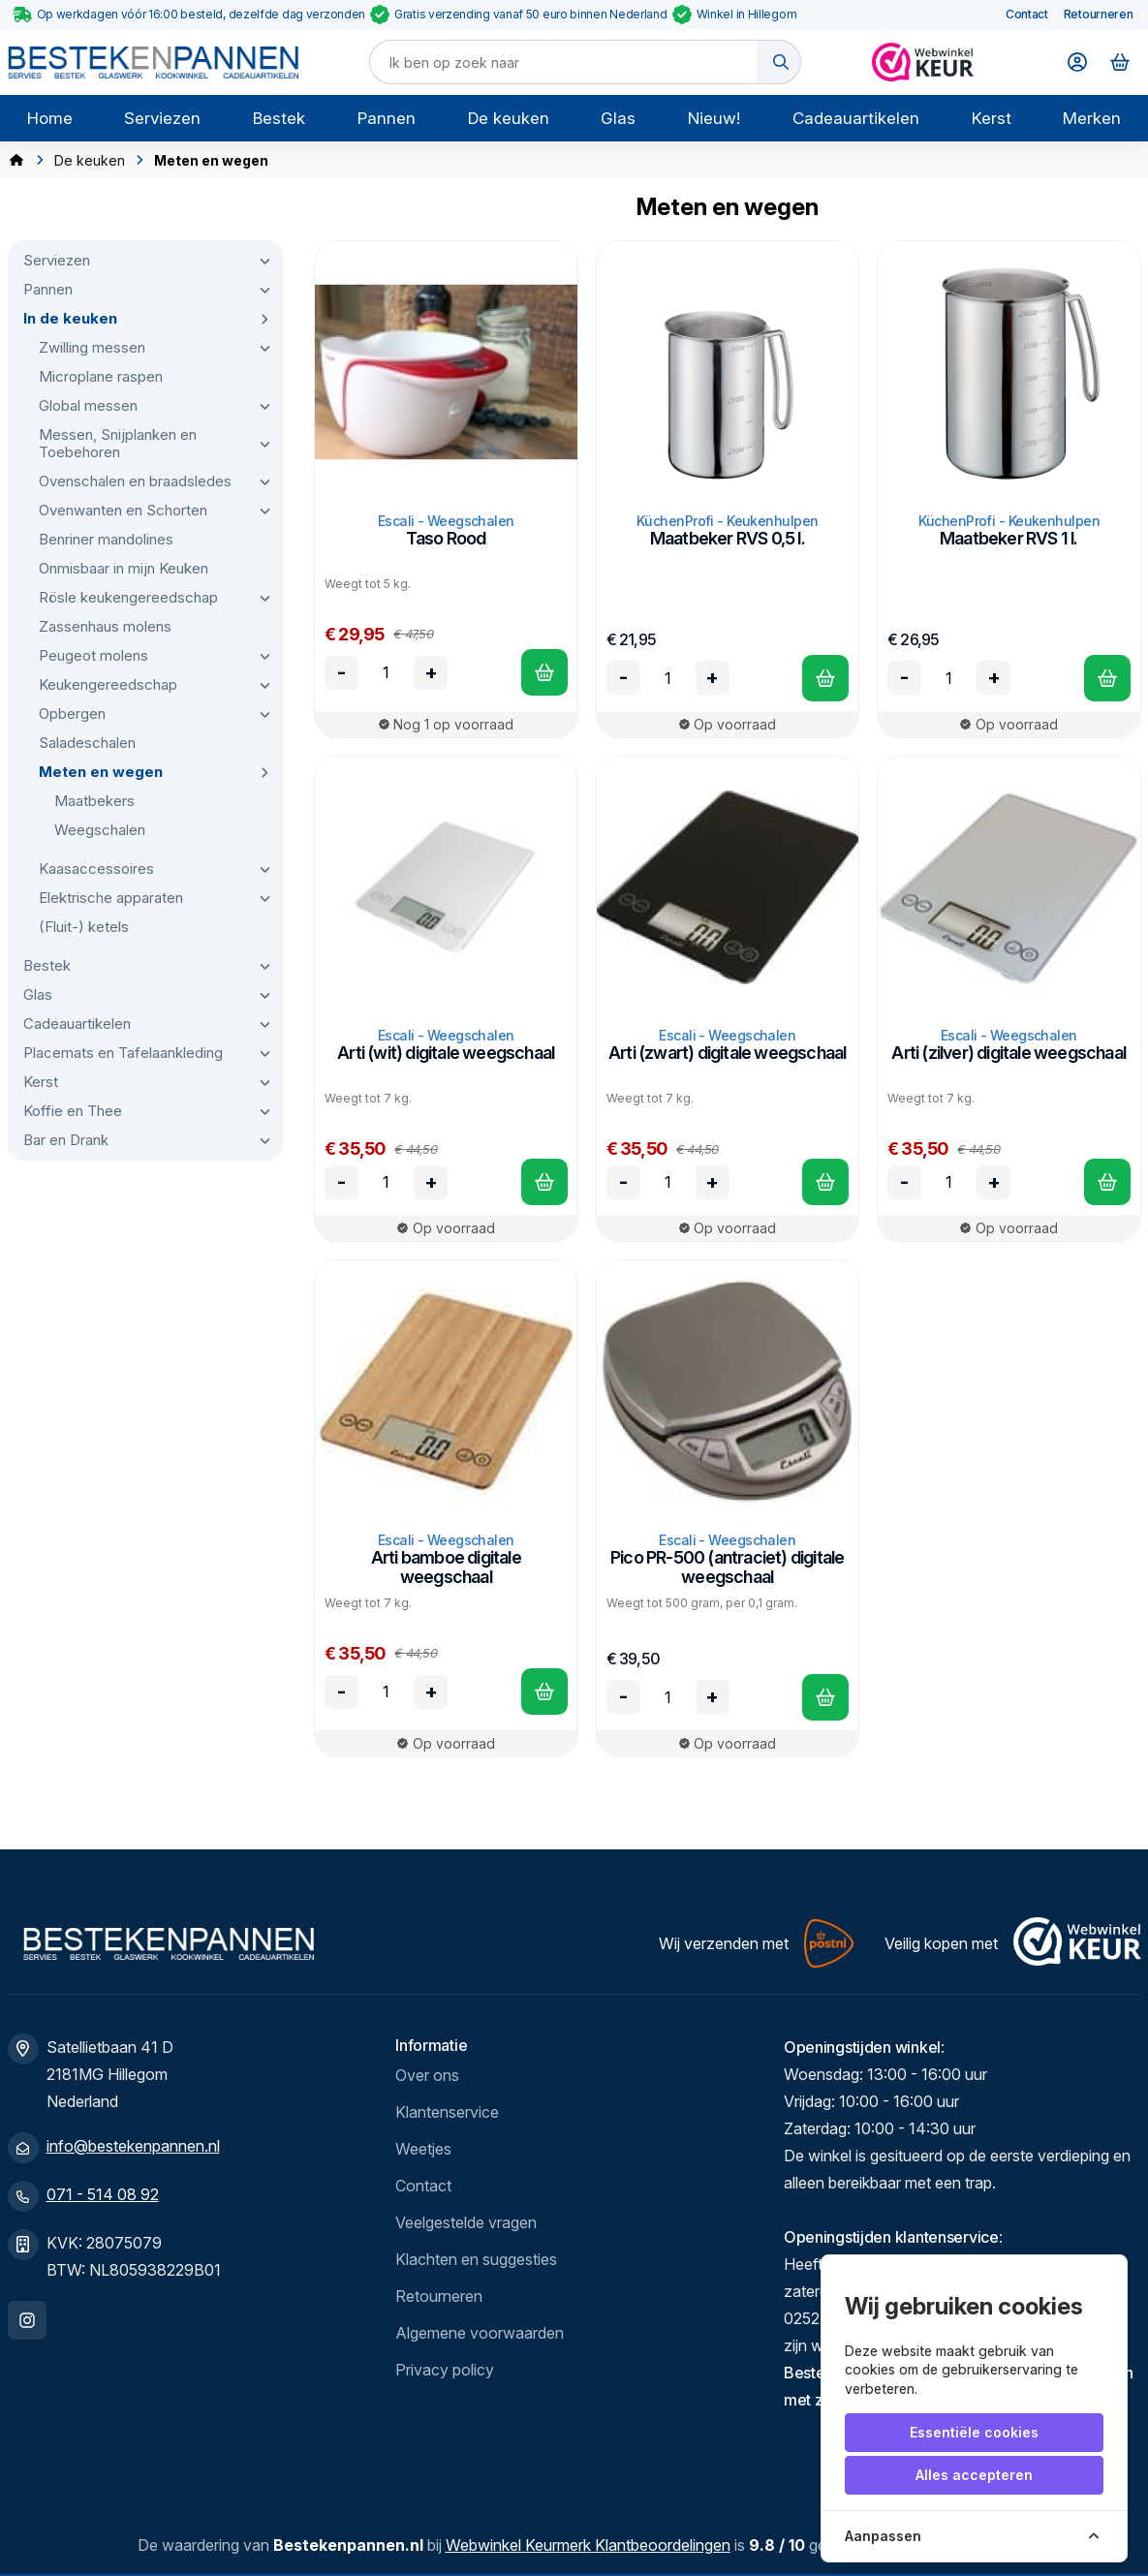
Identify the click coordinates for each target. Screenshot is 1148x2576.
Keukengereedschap (108, 684)
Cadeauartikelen (855, 118)
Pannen (386, 118)
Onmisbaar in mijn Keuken (123, 568)
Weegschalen (99, 830)
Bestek (279, 118)
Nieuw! (714, 118)
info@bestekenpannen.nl (133, 2146)
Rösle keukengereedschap (128, 597)
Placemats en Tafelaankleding (123, 1052)
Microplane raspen (101, 376)
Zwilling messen (92, 347)
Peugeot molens (93, 655)
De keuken (508, 118)
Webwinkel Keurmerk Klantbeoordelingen (588, 2545)
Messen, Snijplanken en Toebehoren (118, 443)
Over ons (427, 2075)
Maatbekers (94, 800)
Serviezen (162, 118)
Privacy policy (444, 2369)
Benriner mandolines (106, 539)
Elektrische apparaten (111, 897)
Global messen (88, 405)
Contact (1027, 14)
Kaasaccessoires (96, 868)
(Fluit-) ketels (84, 926)
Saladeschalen (87, 742)
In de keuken (70, 318)
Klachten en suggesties (476, 2259)
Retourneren (1098, 14)
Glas (618, 118)
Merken (1092, 118)
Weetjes (423, 2148)
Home (50, 118)
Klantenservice (447, 2112)
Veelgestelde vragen (466, 2222)
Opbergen (72, 713)
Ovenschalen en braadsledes (135, 481)
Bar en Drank (66, 1140)
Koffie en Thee (72, 1111)
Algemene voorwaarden (479, 2333)
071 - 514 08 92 (103, 2194)
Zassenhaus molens (105, 626)
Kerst (991, 118)
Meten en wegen (101, 771)
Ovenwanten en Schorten (123, 510)
